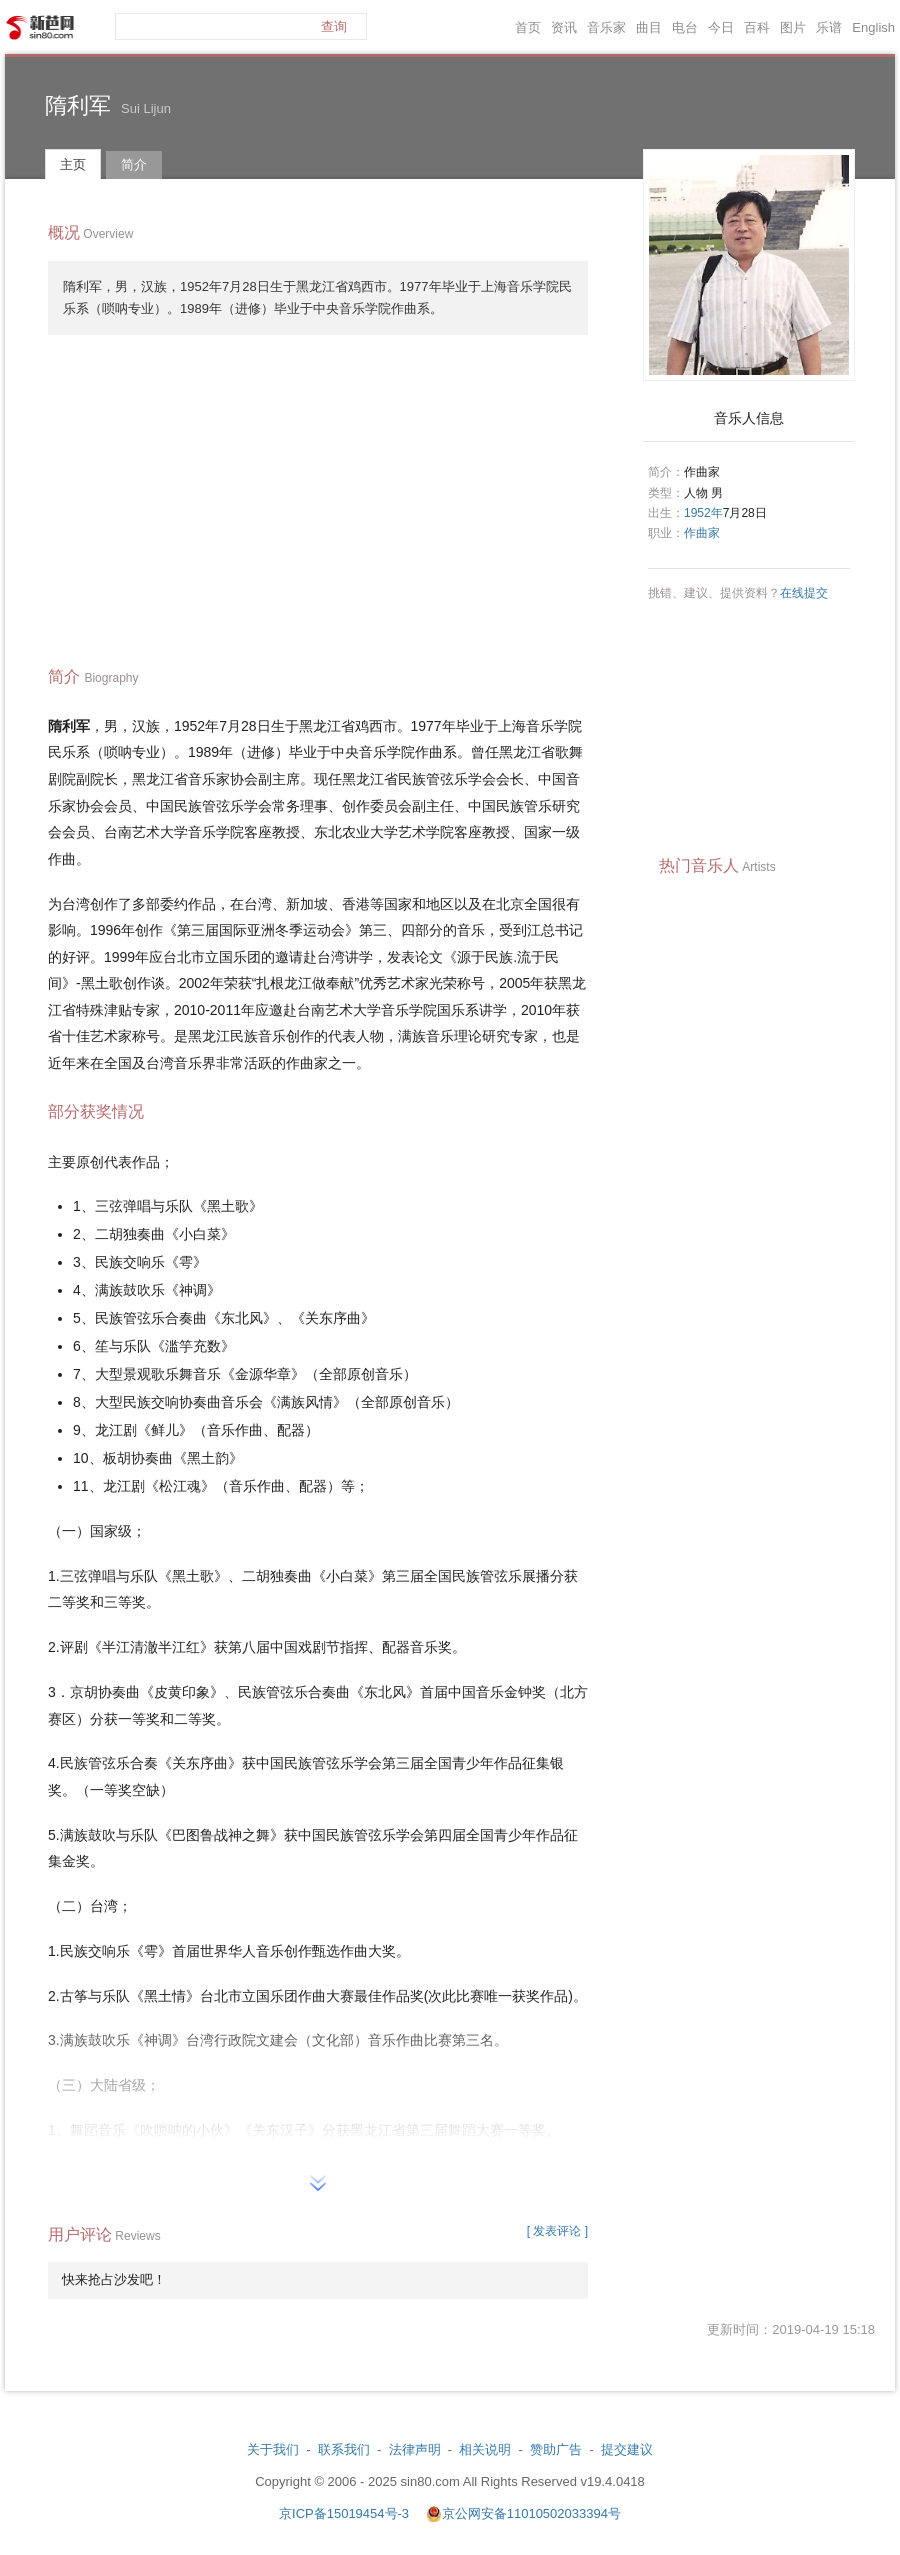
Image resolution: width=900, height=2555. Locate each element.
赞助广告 (556, 2449)
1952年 (703, 513)
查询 (334, 26)
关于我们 (273, 2449)
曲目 (649, 27)
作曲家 (702, 533)
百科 (757, 27)
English (873, 27)
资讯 (564, 27)
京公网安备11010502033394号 (531, 2513)
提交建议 (627, 2449)
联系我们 (344, 2449)
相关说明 (485, 2449)
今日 (721, 27)
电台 (685, 27)
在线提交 (804, 593)
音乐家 (606, 27)
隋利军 (78, 105)
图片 (793, 27)
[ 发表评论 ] (557, 2231)
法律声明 (415, 2449)
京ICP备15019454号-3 (346, 2513)
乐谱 (829, 27)
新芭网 (40, 27)
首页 (528, 27)
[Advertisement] (318, 495)
